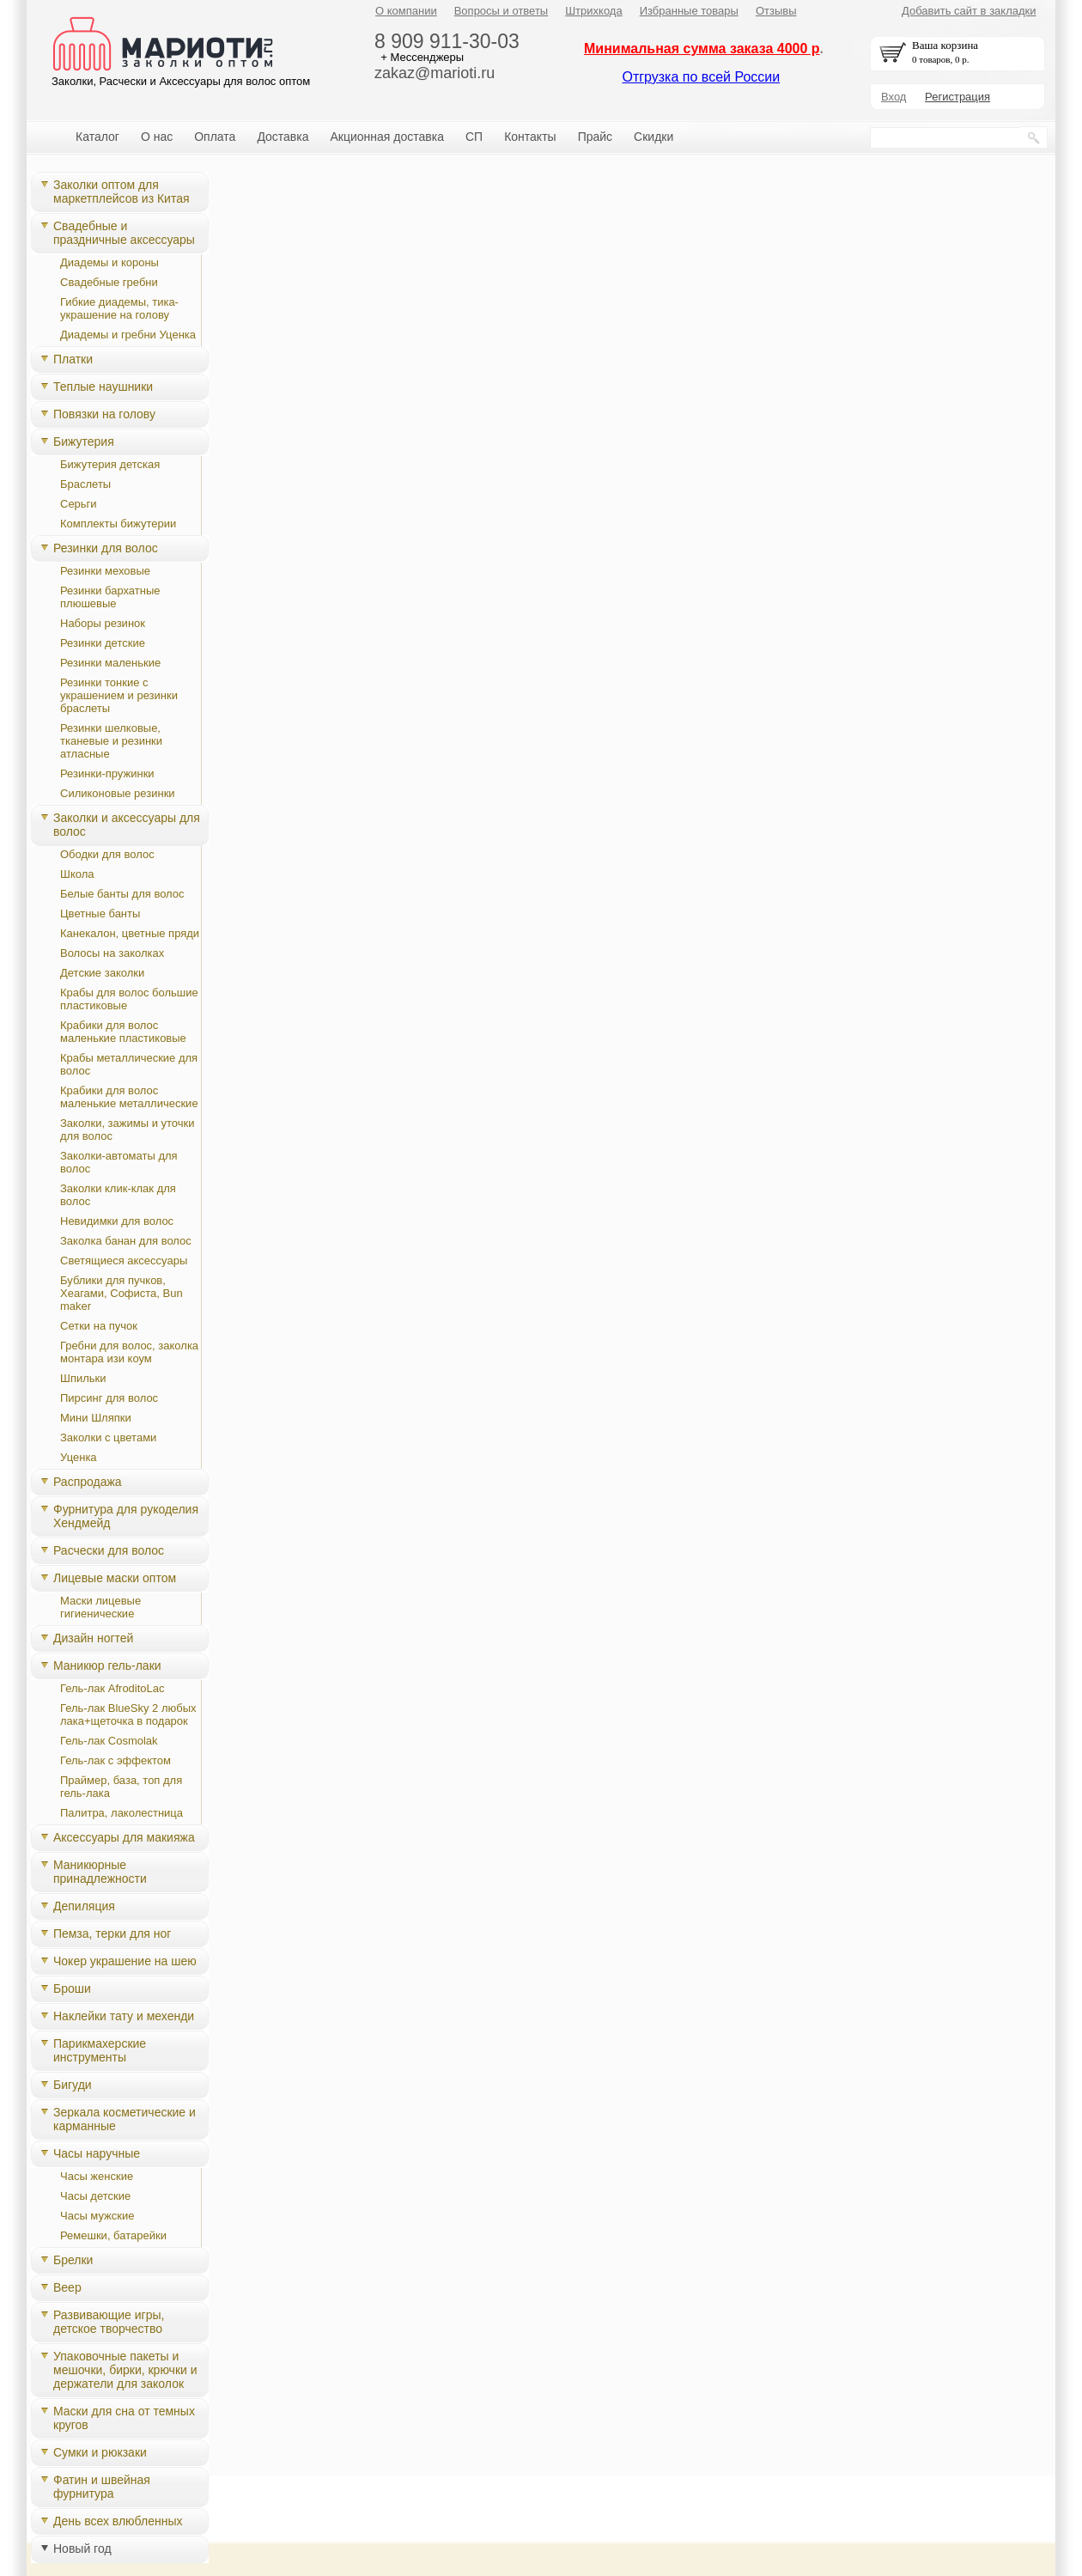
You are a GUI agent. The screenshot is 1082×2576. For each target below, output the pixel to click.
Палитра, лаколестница (121, 1812)
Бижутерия (83, 441)
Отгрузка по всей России (701, 77)
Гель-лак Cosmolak (109, 1740)
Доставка (282, 136)
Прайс (595, 136)
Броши (72, 1988)
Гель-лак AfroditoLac (112, 1688)
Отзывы (776, 10)
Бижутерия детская (110, 464)
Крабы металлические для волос (129, 1064)
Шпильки (83, 1378)
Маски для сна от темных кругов (124, 2418)
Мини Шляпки (95, 1417)
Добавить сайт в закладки (969, 10)
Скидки (653, 136)
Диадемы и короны (109, 262)
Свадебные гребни (109, 282)
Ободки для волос (107, 854)
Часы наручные (96, 2153)
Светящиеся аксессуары (123, 1260)
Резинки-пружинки (107, 773)
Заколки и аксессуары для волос (126, 824)
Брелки (73, 2260)
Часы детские (95, 2195)
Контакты (530, 136)
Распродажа (87, 1482)
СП (474, 136)
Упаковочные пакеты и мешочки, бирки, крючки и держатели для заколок (125, 2369)
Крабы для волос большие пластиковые (129, 999)
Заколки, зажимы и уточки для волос (127, 1129)
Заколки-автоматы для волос (119, 1162)
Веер (67, 2287)
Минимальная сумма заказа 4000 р (702, 48)
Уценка (78, 1457)
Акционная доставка (387, 136)
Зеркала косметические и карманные (124, 2119)
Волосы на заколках (112, 953)
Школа (77, 874)
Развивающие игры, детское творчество (108, 2321)
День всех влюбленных (118, 2521)
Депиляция (84, 1906)
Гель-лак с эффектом (115, 1760)
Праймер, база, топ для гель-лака (121, 1787)
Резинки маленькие (110, 662)
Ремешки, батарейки (113, 2235)
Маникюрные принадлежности (100, 1871)
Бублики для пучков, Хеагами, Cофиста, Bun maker (121, 1293)
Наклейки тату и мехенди (123, 2016)
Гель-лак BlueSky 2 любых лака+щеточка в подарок (128, 1714)
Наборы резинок (102, 623)
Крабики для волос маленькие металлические (129, 1097)
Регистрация (957, 96)
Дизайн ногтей (93, 1638)
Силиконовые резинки (117, 793)
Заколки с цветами (108, 1437)
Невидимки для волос (116, 1221)
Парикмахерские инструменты (99, 2050)
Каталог (97, 136)
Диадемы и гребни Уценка (128, 334)
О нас (157, 136)
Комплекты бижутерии (118, 523)
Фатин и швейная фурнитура (101, 2486)
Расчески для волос (108, 1550)
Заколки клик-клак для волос (118, 1195)
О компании (406, 10)
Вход (893, 96)
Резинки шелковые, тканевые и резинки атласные (111, 741)
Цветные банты (100, 913)
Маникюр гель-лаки (107, 1665)
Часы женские (96, 2176)
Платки (73, 359)
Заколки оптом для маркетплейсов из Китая (121, 191)
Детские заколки (102, 972)
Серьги (78, 503)
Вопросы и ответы (501, 10)
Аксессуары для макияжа (124, 1837)
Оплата (214, 136)
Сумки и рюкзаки (100, 2452)
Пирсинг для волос (109, 1398)
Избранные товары (689, 10)
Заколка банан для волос (125, 1240)
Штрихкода (593, 10)
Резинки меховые (105, 570)
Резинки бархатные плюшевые (110, 597)
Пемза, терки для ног (112, 1933)
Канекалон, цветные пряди (129, 933)
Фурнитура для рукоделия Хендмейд (125, 1516)
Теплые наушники (103, 386)
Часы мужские (97, 2215)
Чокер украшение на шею (125, 1961)
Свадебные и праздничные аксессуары (124, 233)
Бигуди (72, 2085)
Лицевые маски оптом (114, 1578)
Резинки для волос (105, 548)
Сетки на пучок (98, 1325)
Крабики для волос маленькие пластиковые (123, 1031)
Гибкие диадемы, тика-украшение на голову (119, 308)
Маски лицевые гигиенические (100, 1607)
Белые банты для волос (122, 893)
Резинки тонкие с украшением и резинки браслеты (119, 695)
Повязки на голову (104, 414)
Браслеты (85, 484)
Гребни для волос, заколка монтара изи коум (129, 1352)
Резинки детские (102, 642)
